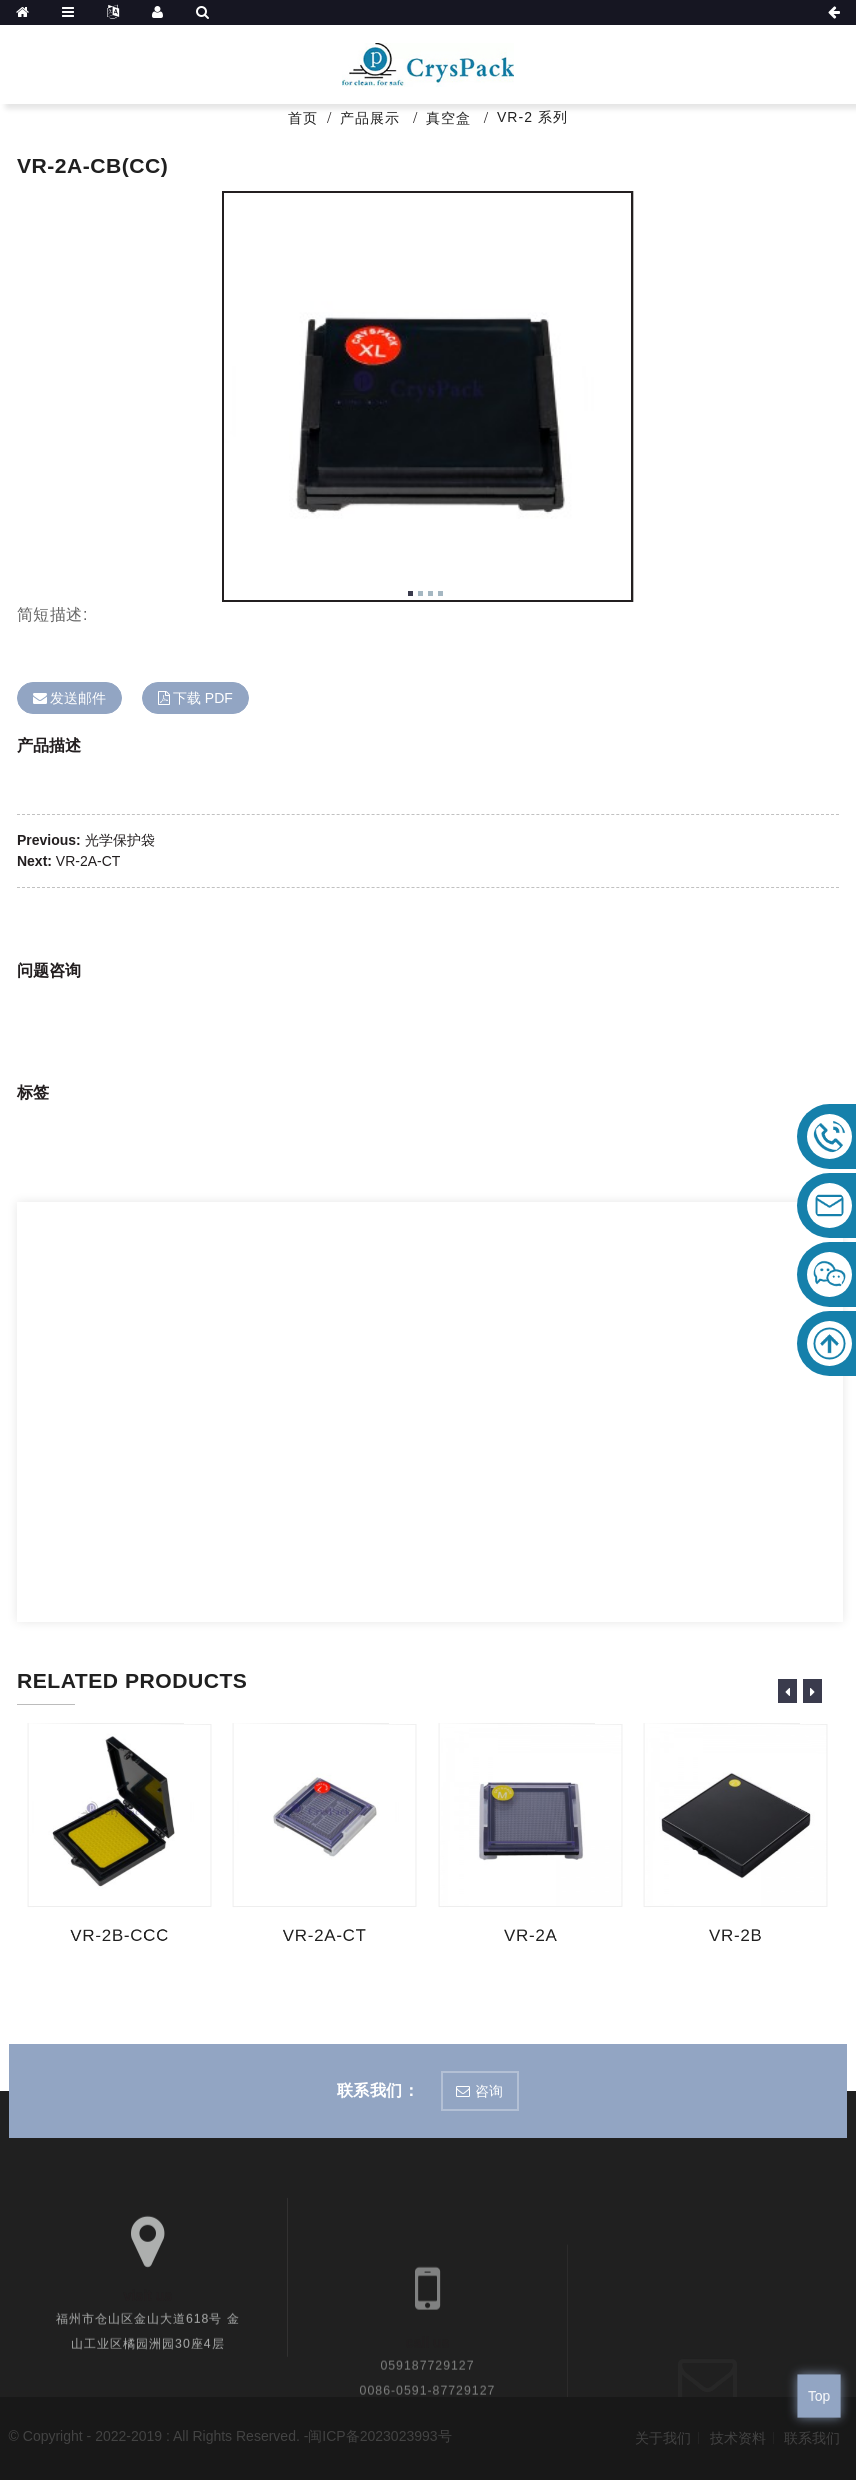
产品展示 (370, 118)
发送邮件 (78, 698)
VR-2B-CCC (121, 1936)
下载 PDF (203, 698)
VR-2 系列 (532, 117)
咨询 (489, 2091)
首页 (303, 118)
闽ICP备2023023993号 (379, 2436)
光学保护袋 (120, 840)
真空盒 (448, 118)
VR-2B (737, 1935)
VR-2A (531, 1935)
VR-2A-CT (88, 861)
